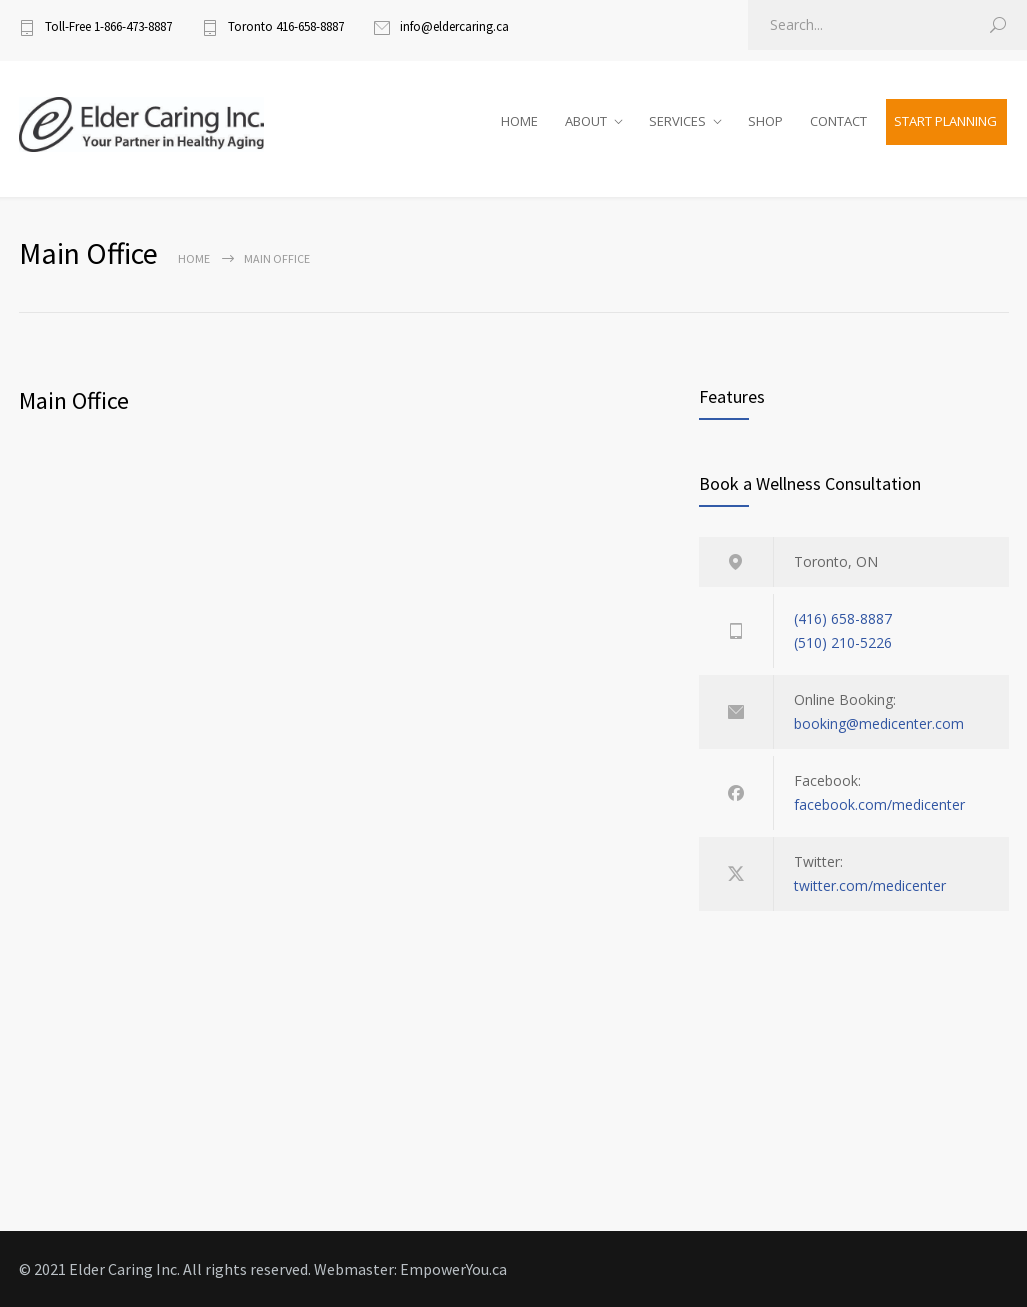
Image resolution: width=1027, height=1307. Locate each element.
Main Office (74, 400)
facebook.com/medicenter (879, 804)
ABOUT (586, 121)
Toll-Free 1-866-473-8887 (108, 26)
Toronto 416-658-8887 (286, 26)
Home (194, 258)
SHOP (765, 121)
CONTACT (838, 121)
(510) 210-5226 (843, 642)
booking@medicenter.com (879, 723)
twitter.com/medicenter (870, 885)
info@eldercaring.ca (454, 26)
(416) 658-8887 (843, 618)
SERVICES (677, 121)
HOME (519, 121)
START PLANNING (945, 121)
